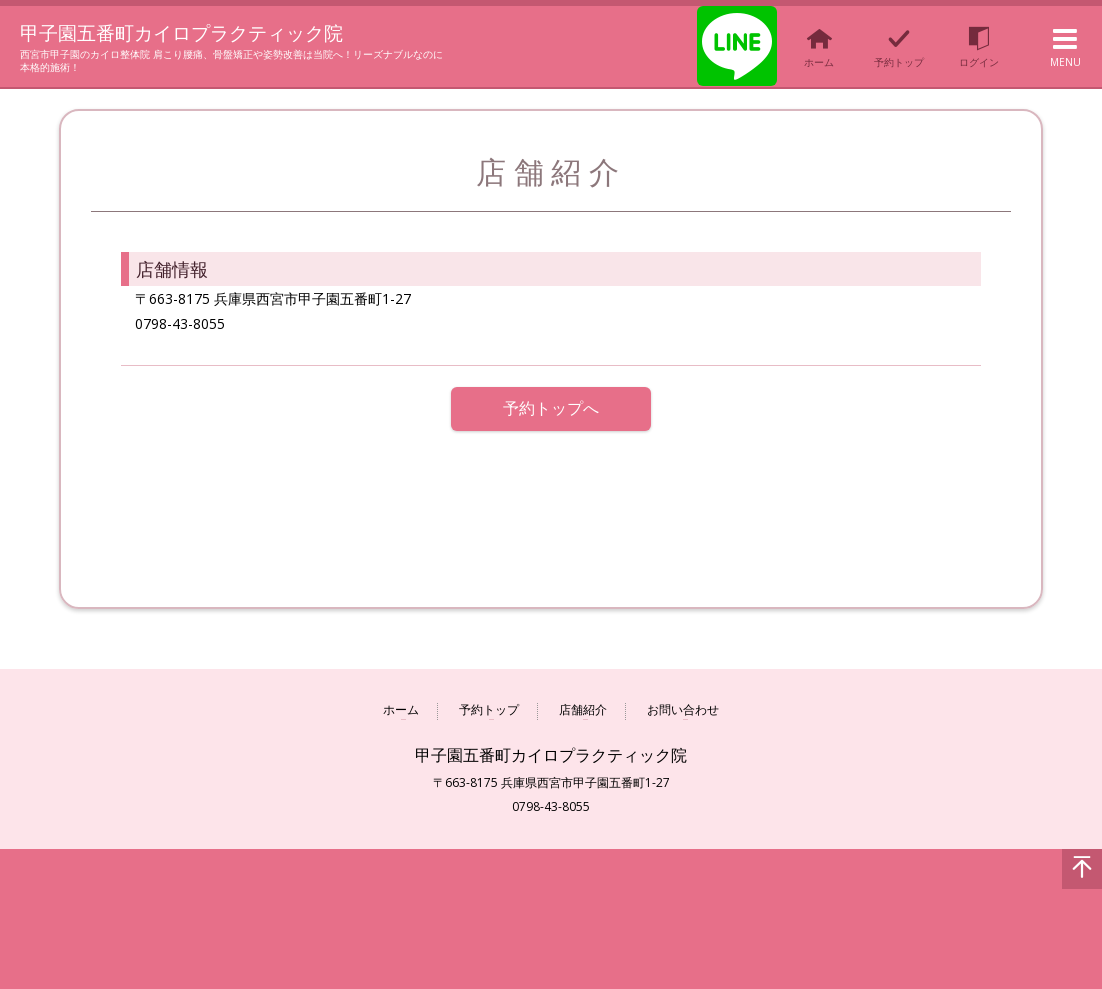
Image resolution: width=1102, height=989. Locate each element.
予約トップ (489, 710)
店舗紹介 (583, 710)
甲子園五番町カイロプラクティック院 (212, 32)
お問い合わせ (683, 710)
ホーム (401, 710)
